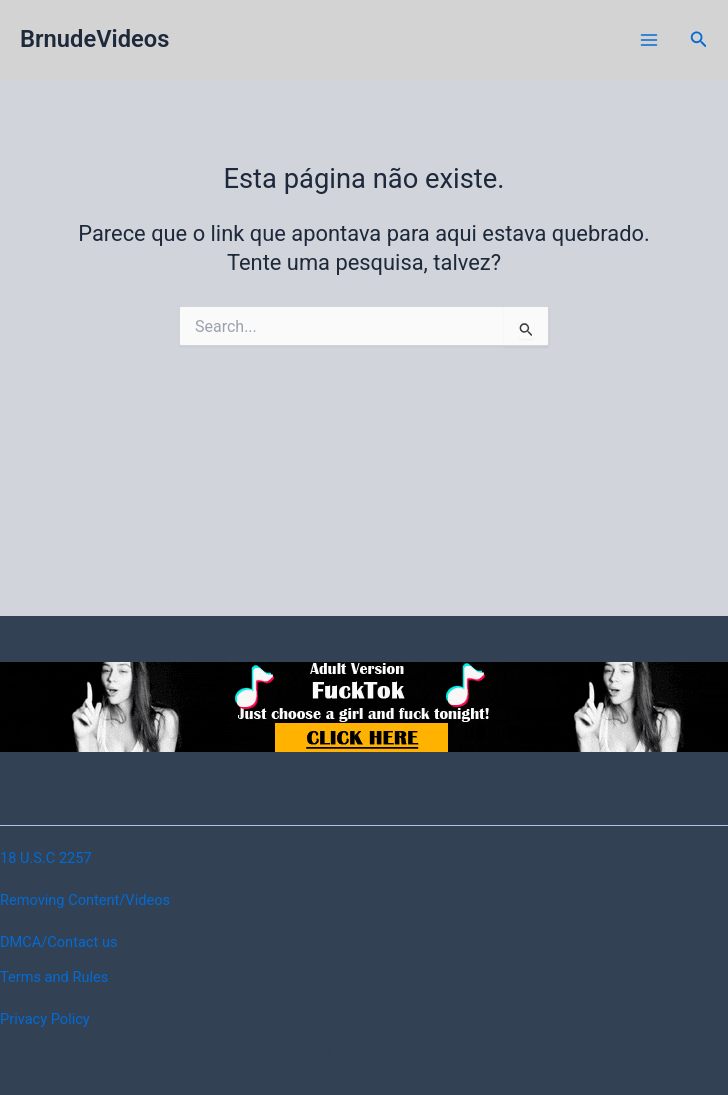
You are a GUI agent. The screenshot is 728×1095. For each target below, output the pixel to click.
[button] (699, 39)
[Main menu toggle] (649, 40)
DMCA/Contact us (58, 942)
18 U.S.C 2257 (46, 858)
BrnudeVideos (94, 39)
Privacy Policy (45, 1019)
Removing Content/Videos (85, 900)
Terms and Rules (54, 977)
